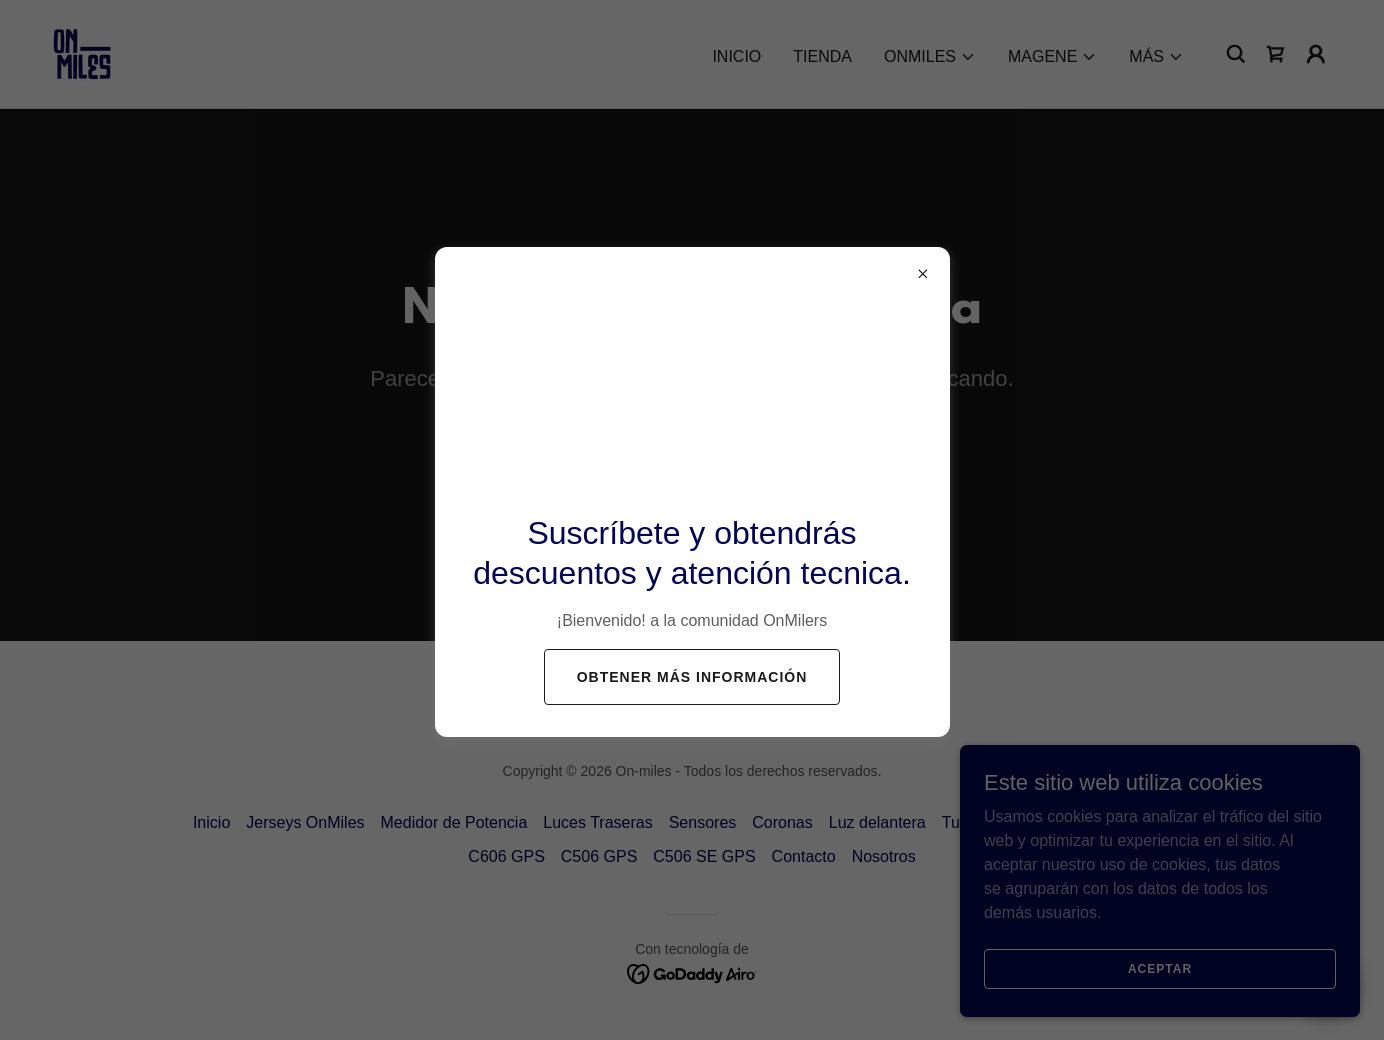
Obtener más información (692, 677)
